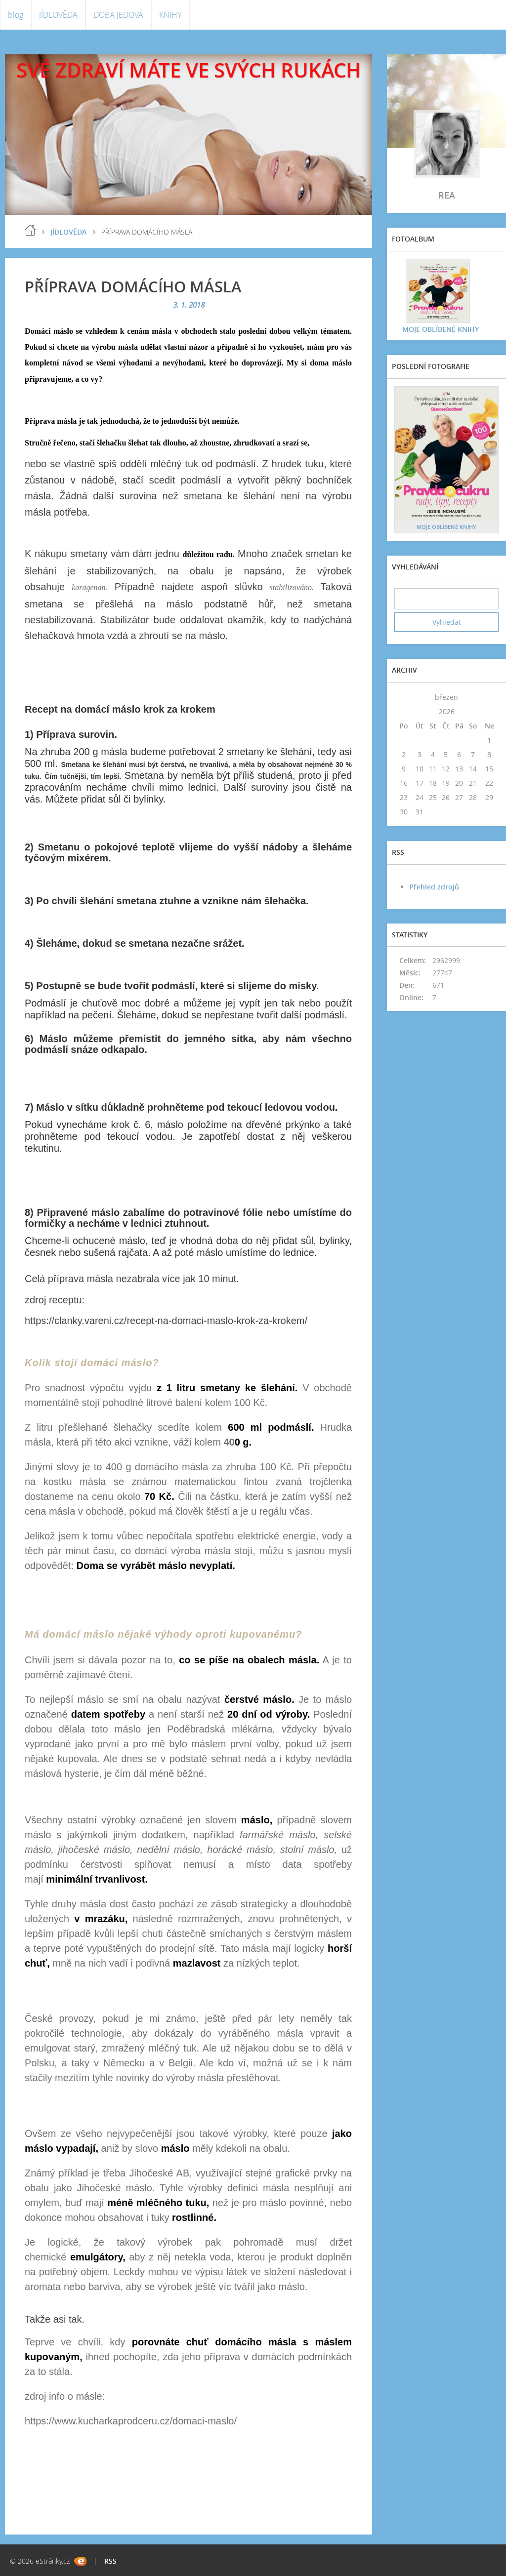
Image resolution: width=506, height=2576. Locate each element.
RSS (110, 2561)
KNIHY (170, 14)
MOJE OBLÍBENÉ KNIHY (440, 329)
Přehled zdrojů (434, 886)
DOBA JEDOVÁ (118, 14)
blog (15, 14)
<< (404, 697)
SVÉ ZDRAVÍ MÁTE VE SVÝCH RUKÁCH (188, 69)
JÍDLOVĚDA (58, 14)
